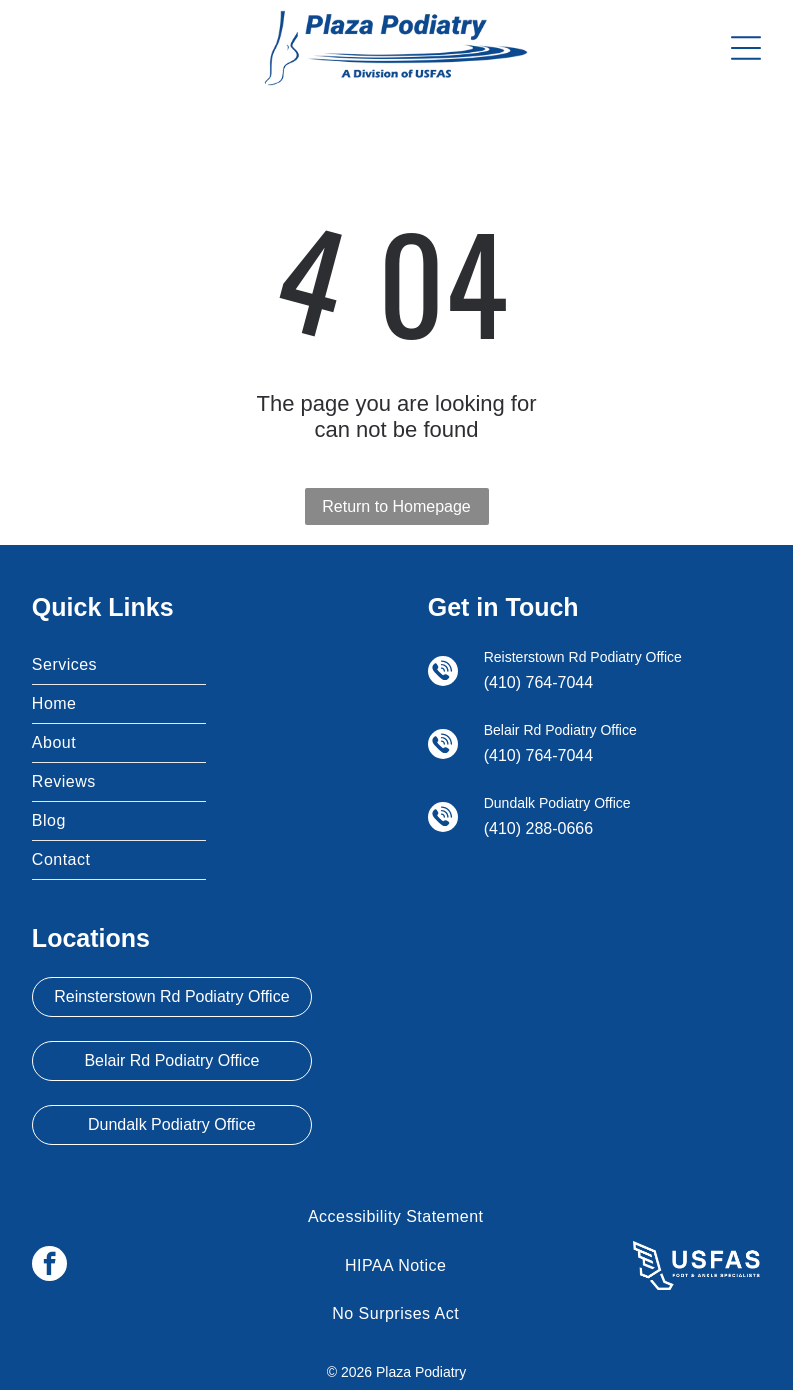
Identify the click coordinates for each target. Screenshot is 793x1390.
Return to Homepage (396, 506)
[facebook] (49, 1266)
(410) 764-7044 (538, 682)
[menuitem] (119, 665)
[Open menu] (746, 48)
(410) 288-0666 (538, 828)
